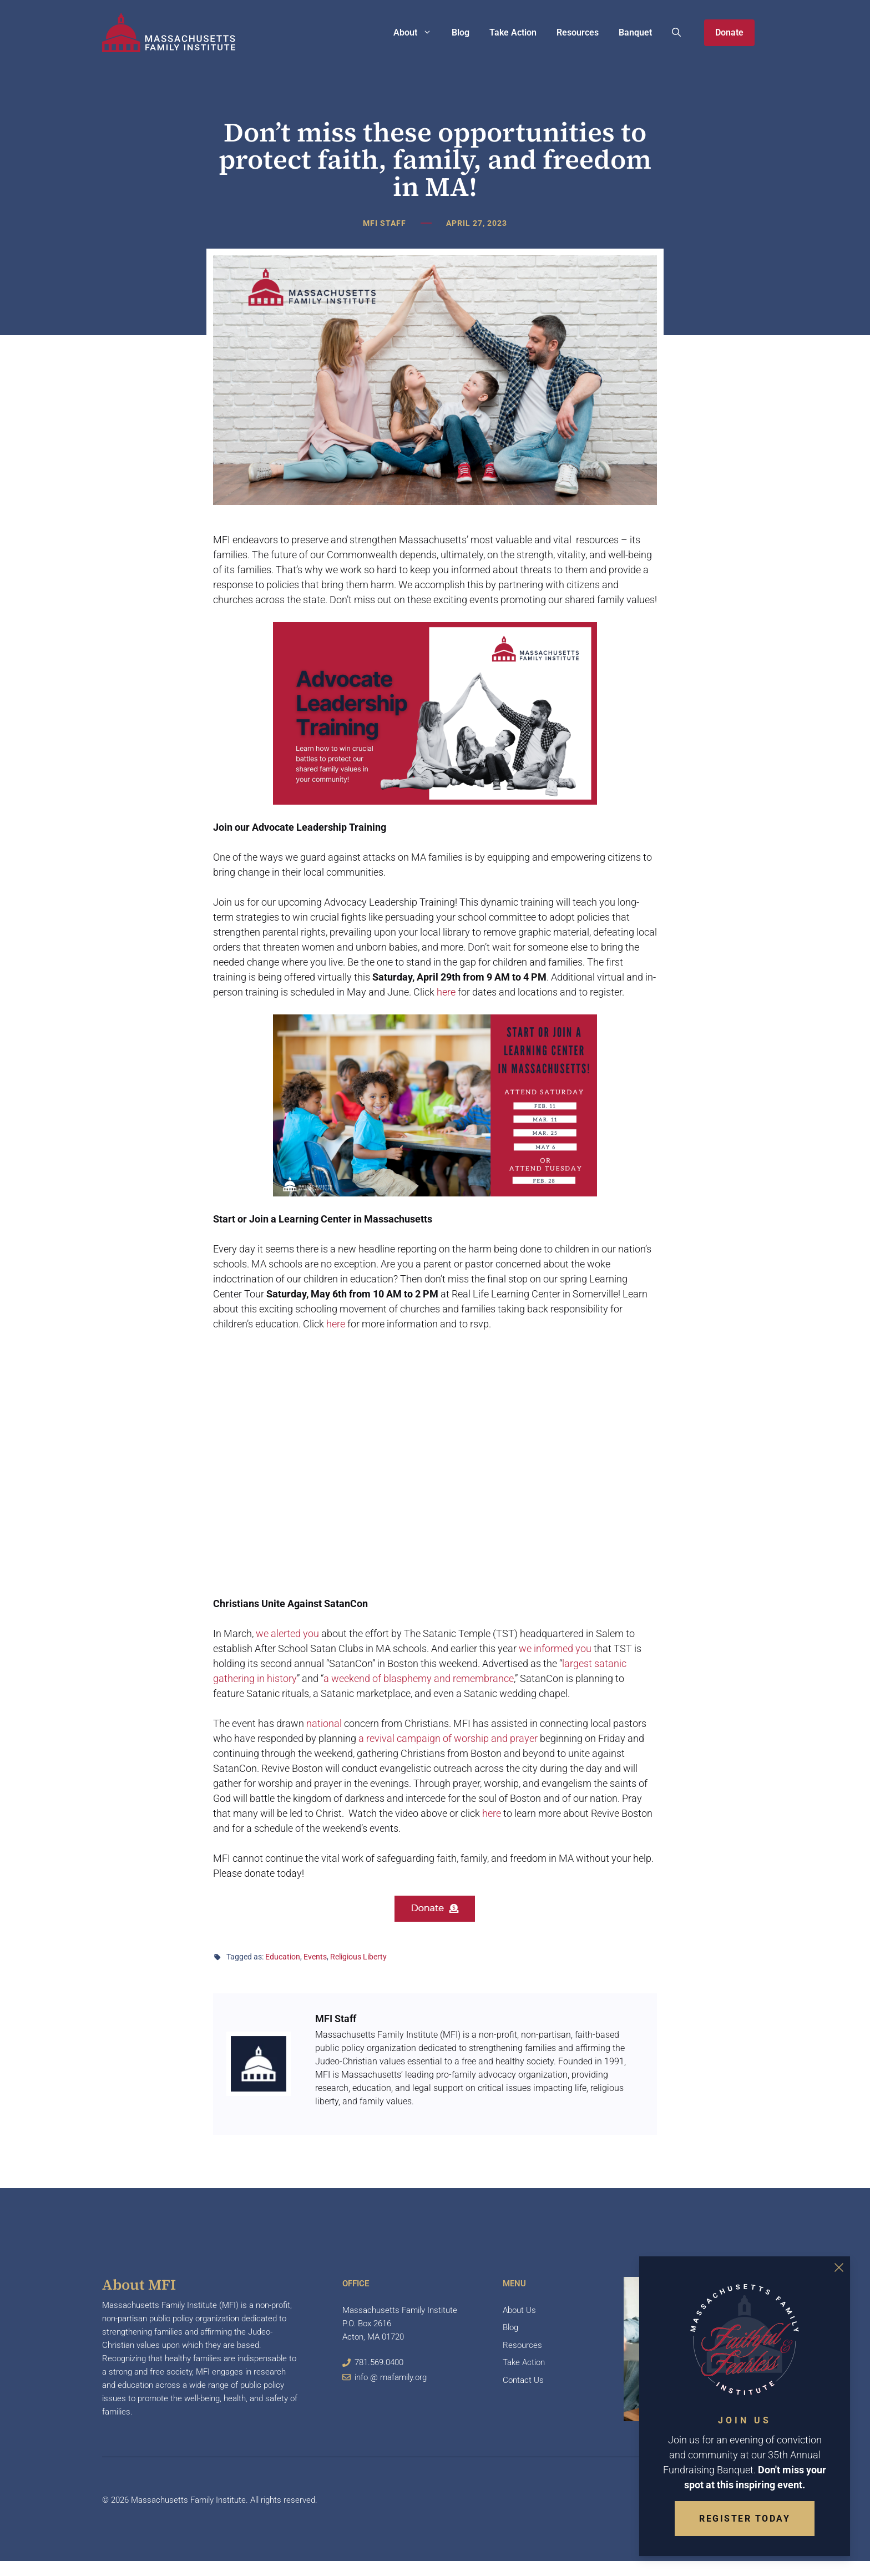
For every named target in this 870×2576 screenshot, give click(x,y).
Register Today (744, 2518)
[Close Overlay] (839, 2267)
